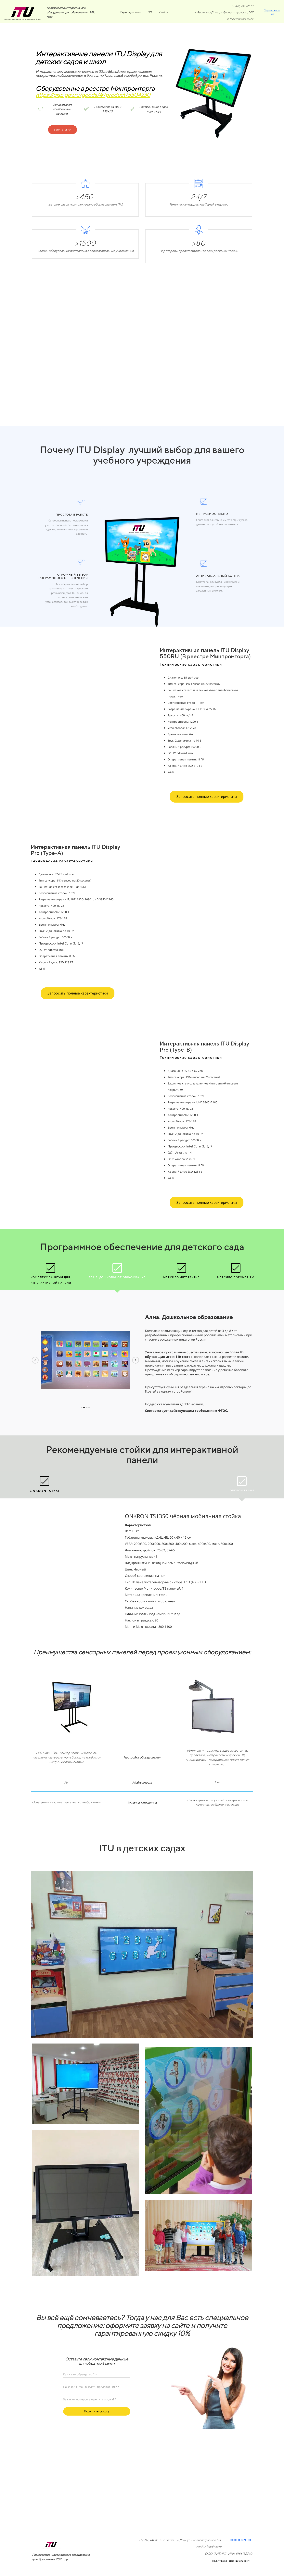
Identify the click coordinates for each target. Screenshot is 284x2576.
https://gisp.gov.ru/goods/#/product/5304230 (93, 95)
